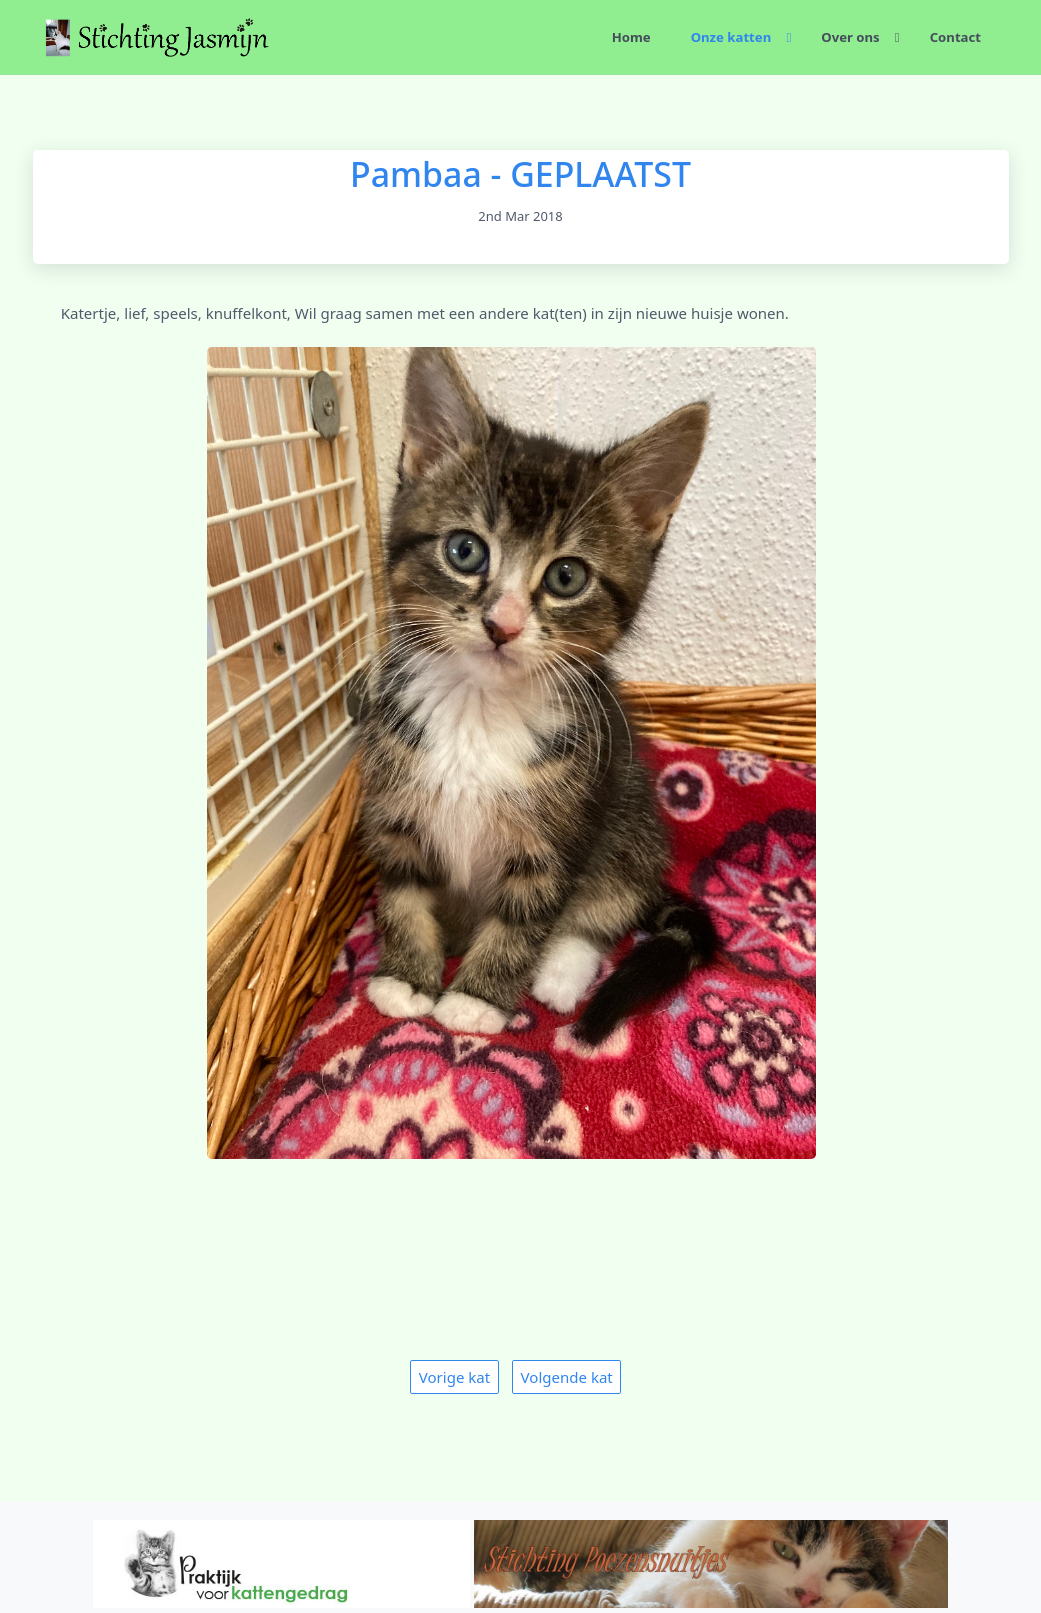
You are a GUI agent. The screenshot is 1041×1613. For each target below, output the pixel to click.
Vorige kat (454, 1377)
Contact (955, 37)
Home (631, 37)
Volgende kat (567, 1377)
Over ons (850, 37)
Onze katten (731, 37)
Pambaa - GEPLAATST (520, 174)
